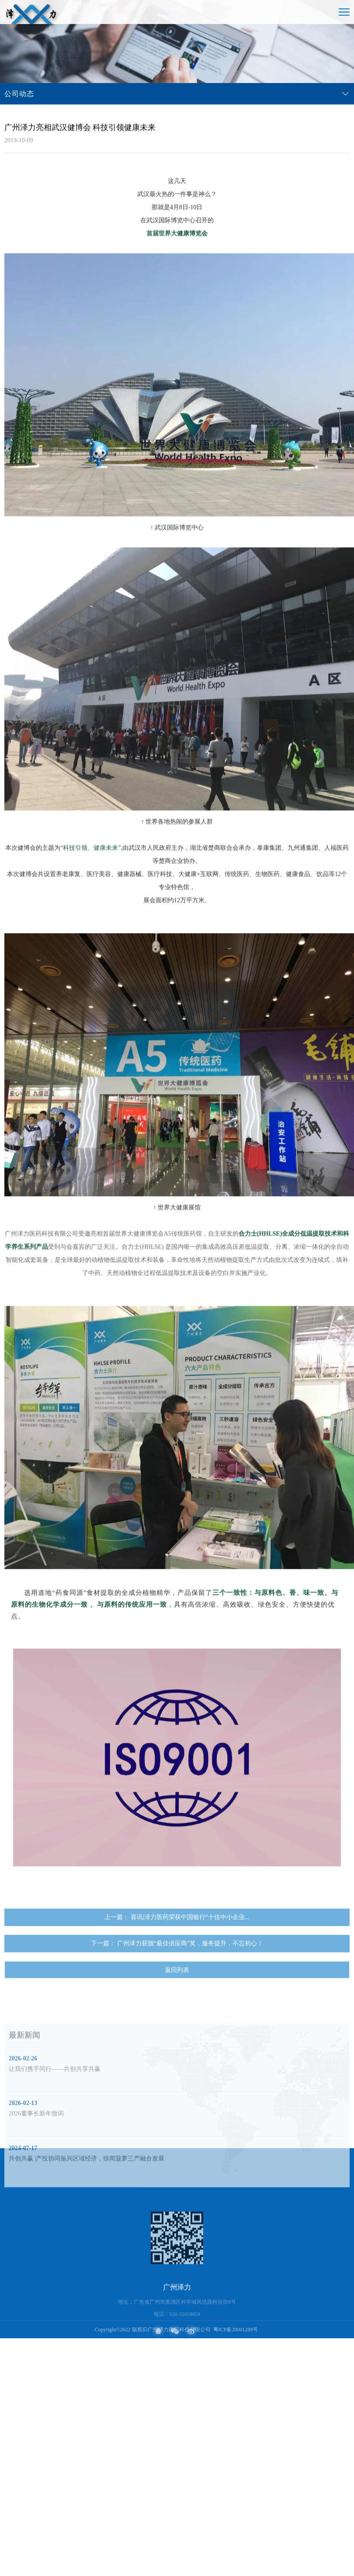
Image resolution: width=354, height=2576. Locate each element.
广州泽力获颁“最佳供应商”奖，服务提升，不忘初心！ (190, 1963)
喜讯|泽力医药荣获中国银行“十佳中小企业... (190, 1937)
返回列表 (177, 1990)
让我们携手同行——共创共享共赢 (55, 2116)
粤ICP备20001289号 (235, 2329)
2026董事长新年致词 (36, 2160)
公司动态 (19, 93)
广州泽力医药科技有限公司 (179, 2329)
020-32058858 (185, 2358)
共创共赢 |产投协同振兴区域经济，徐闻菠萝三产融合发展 (86, 2205)
